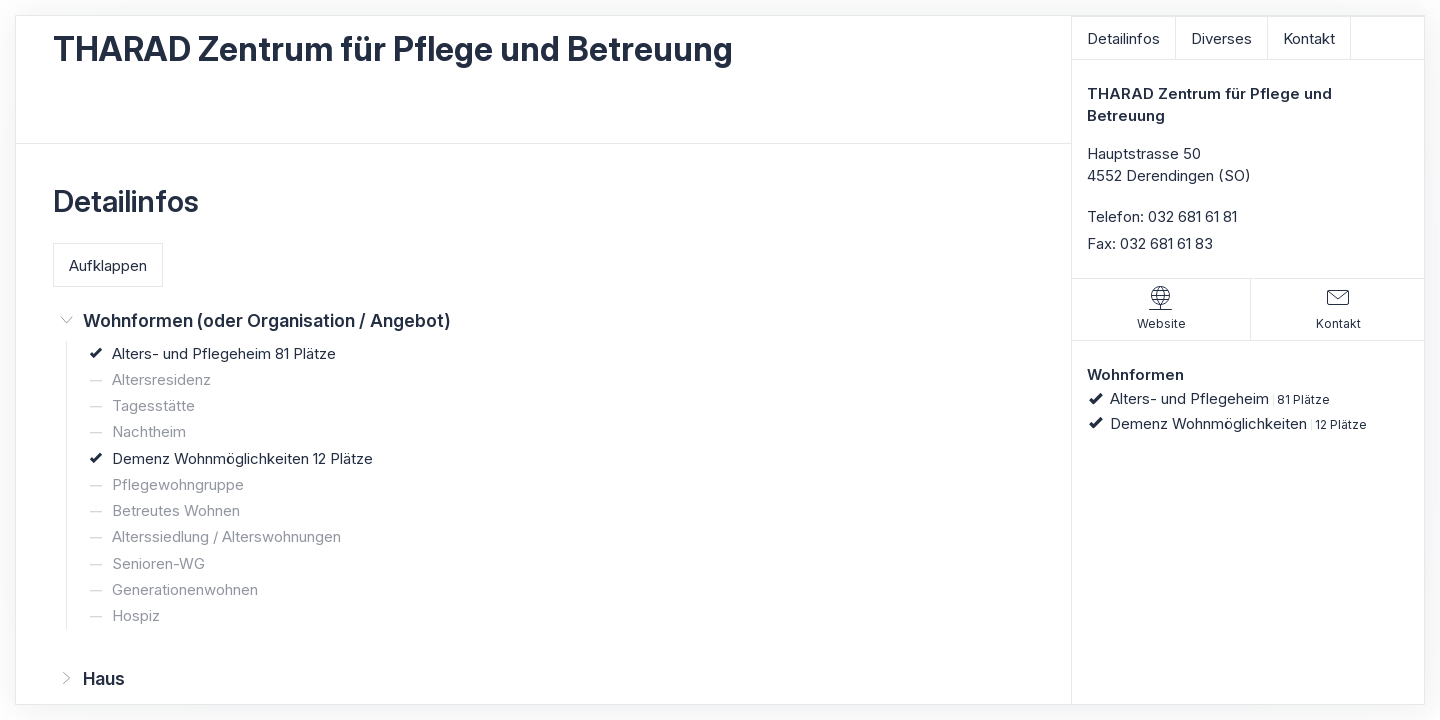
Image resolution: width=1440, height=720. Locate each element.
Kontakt (1309, 38)
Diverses (1221, 38)
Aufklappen (108, 265)
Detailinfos (1123, 38)
